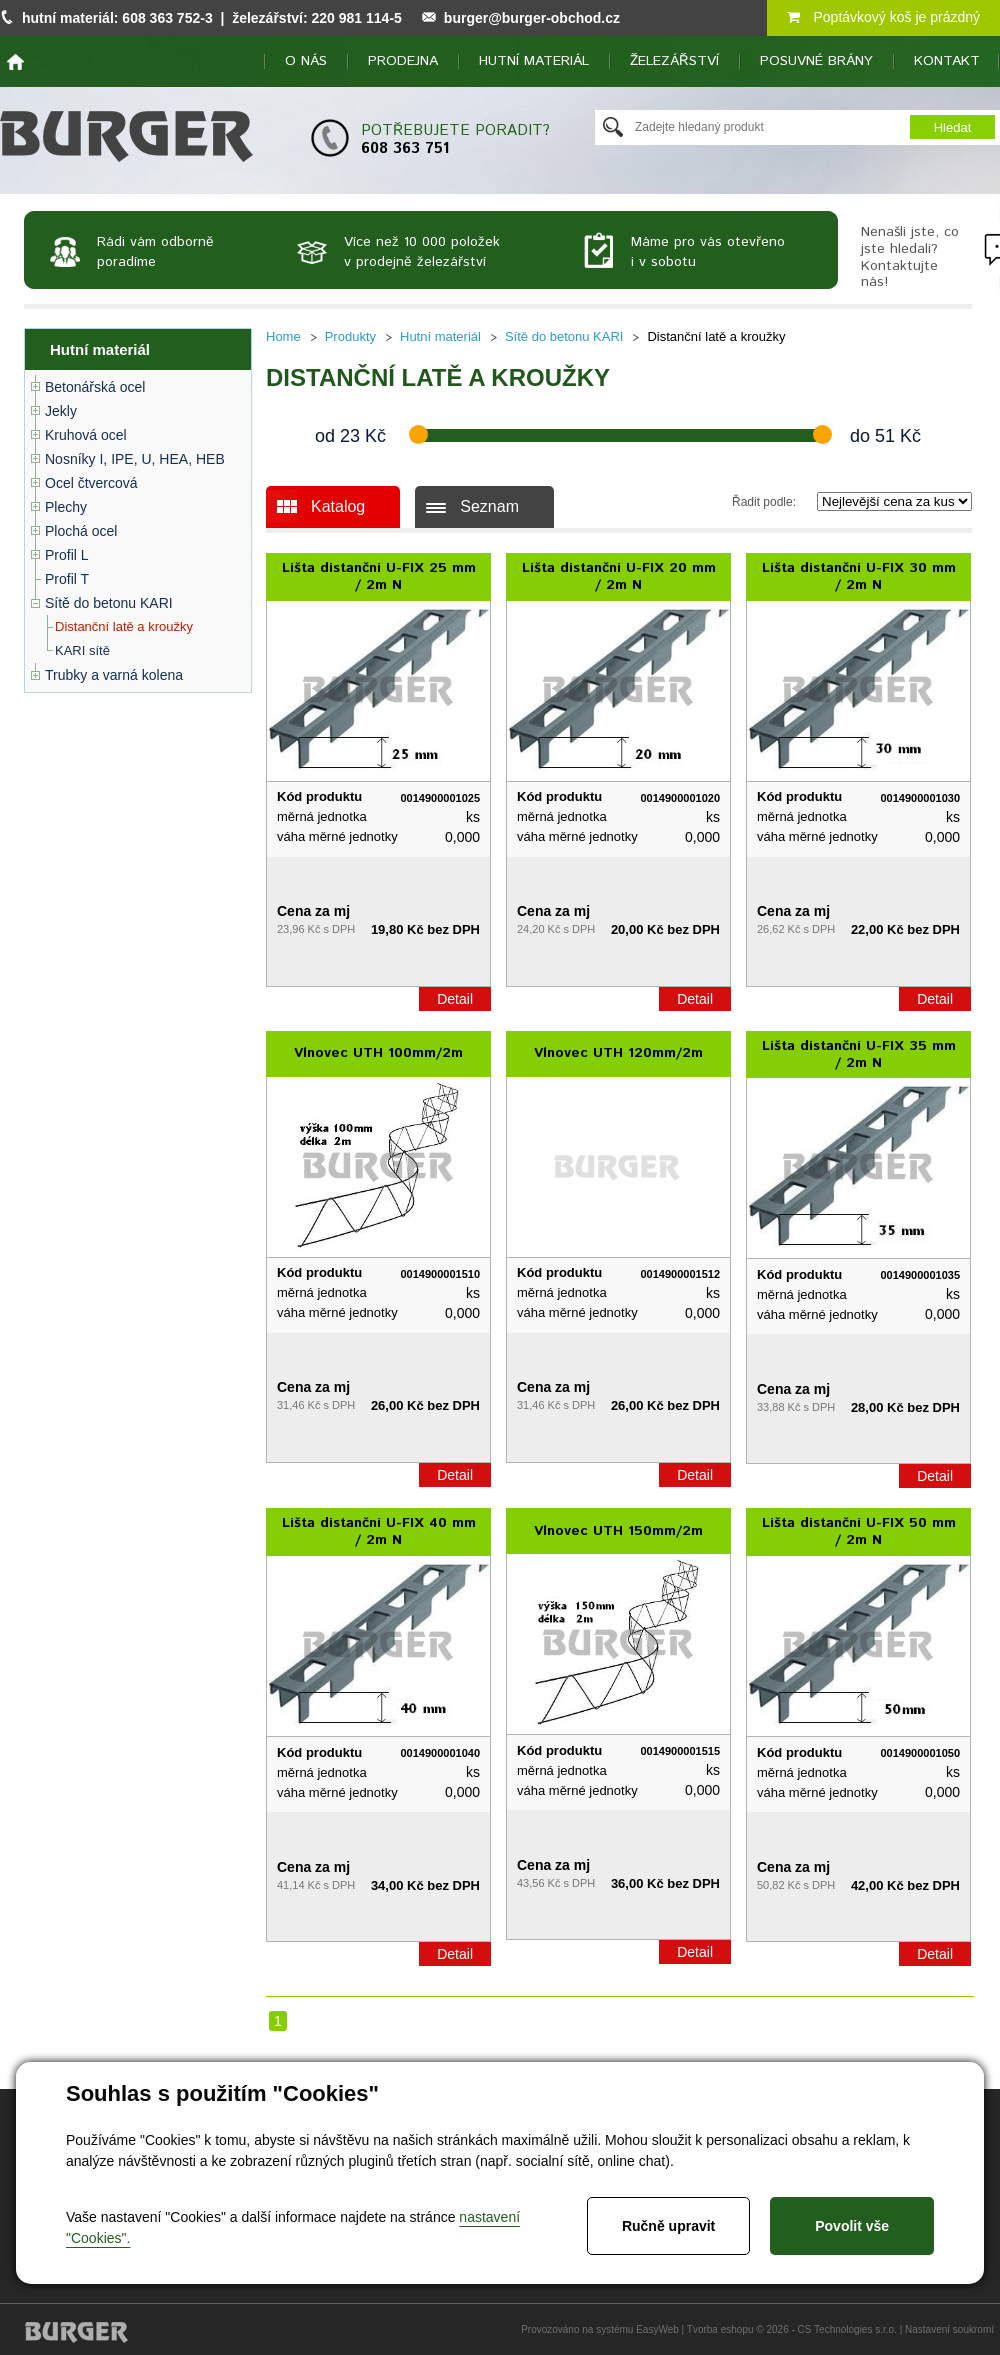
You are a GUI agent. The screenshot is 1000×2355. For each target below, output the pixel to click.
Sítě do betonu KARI (109, 603)
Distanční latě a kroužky (124, 626)
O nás (306, 61)
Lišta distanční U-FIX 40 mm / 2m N (379, 1531)
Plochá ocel (81, 531)
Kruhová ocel (86, 435)
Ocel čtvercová (91, 483)
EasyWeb (657, 2329)
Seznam (489, 506)
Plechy (66, 507)
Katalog (338, 506)
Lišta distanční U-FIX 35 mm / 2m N (859, 1054)
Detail (455, 999)
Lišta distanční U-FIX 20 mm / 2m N (619, 576)
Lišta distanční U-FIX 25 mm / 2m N (379, 576)
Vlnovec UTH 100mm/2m (378, 1053)
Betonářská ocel (95, 387)
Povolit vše (852, 2226)
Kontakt (947, 61)
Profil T (67, 579)
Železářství (674, 61)
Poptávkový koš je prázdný (883, 17)
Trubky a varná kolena (114, 675)
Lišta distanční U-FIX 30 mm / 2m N (859, 576)
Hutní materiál (534, 61)
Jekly (61, 411)
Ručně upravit (668, 2226)
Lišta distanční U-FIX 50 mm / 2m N (859, 1531)
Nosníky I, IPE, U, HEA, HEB (135, 459)
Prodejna (403, 61)
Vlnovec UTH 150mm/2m (618, 1531)
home (15, 62)
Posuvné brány (816, 61)
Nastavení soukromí (949, 2329)
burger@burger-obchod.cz (532, 18)
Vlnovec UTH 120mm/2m (618, 1053)
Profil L (67, 555)
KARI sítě (82, 650)
